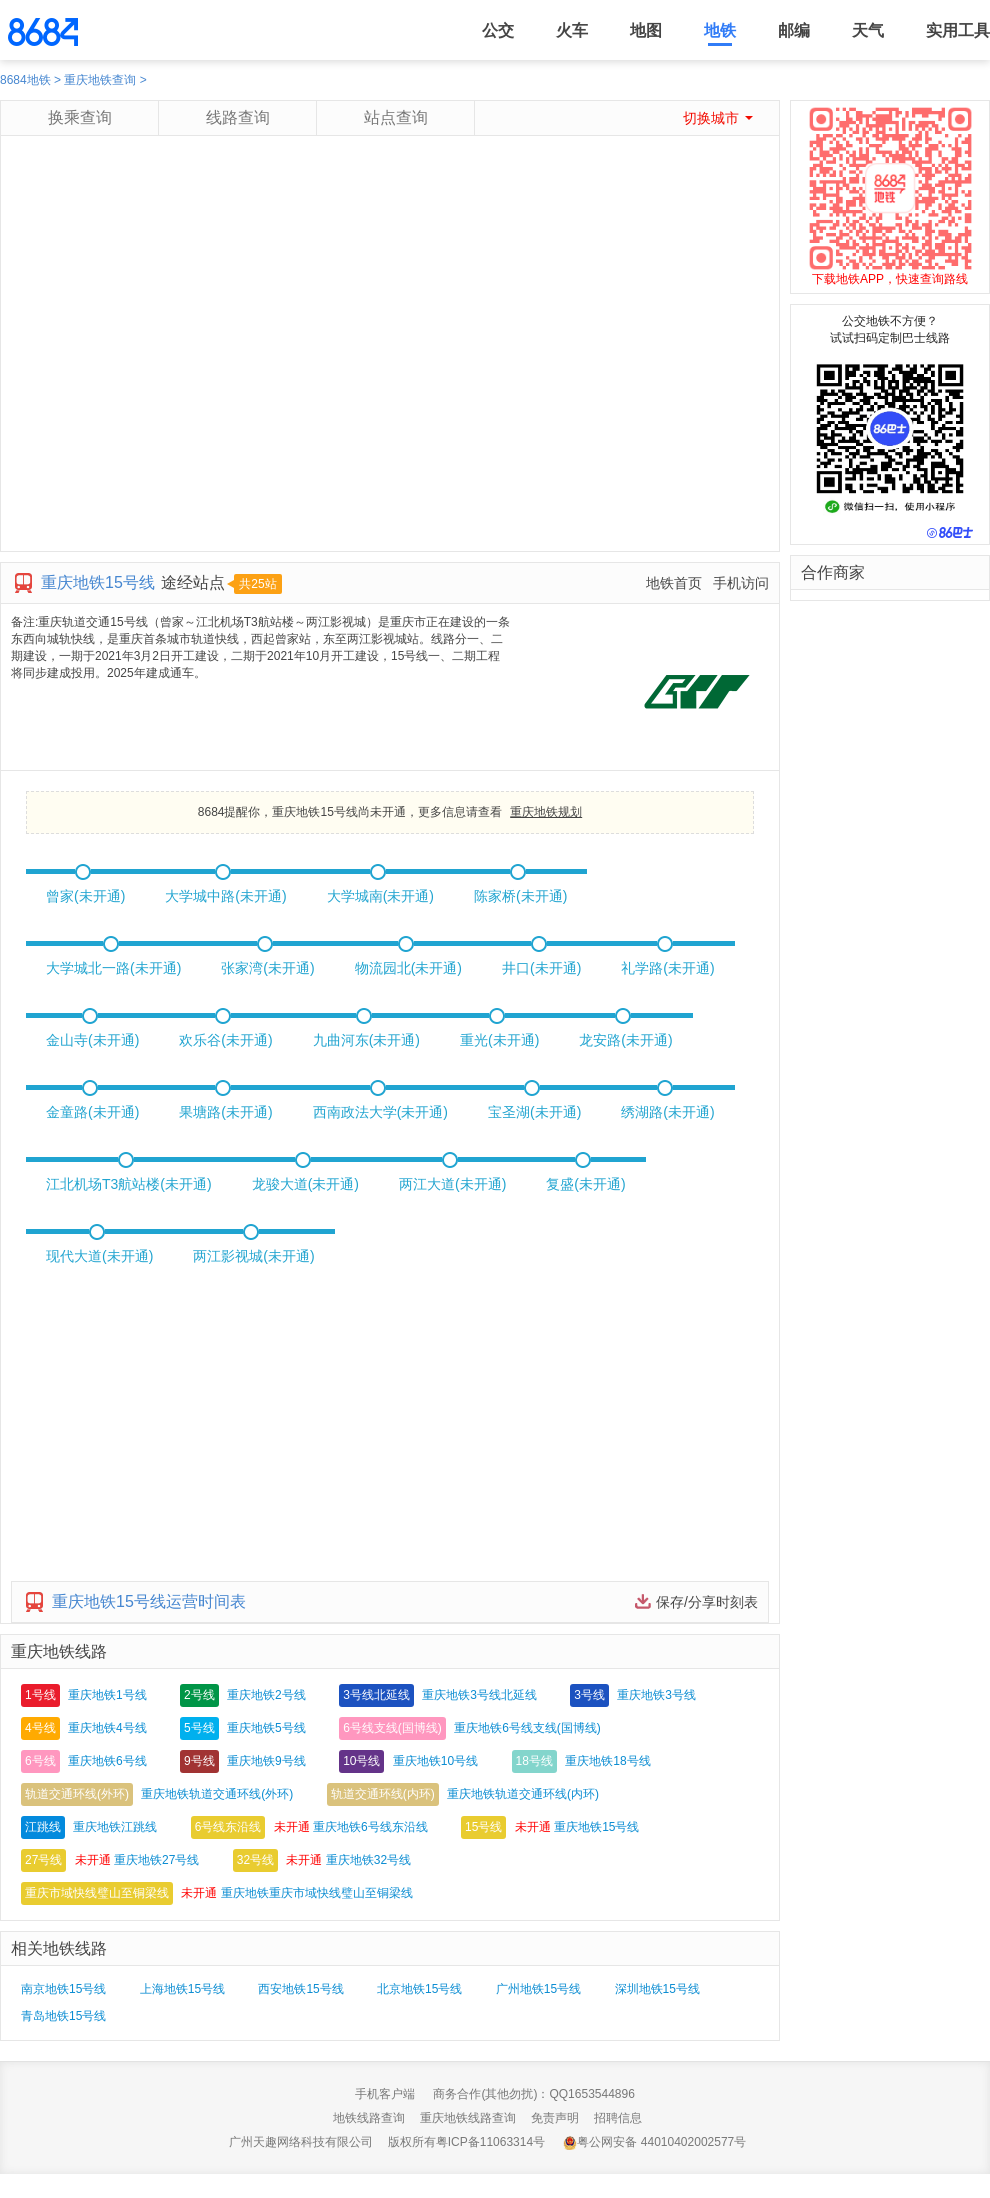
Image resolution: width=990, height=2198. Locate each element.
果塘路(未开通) (225, 1112)
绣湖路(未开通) (667, 1112)
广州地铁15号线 (538, 1989)
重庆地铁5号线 (266, 1728)
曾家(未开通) (85, 896)
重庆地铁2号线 (266, 1695)
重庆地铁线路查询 (468, 2118)
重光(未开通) (499, 1040)
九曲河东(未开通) (366, 1040)
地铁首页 (674, 583)
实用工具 (958, 30)
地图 (646, 30)
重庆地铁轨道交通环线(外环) (217, 1794)
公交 (498, 30)
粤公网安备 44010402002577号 (654, 2142)
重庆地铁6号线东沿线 (370, 1827)
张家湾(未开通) (267, 968)
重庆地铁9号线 (266, 1761)
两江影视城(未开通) (253, 1256)
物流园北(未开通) (408, 968)
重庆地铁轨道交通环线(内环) (523, 1794)
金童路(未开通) (92, 1112)
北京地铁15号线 (419, 1989)
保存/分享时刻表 (707, 1602)
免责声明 (555, 2118)
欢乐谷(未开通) (225, 1040)
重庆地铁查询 (100, 80)
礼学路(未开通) (667, 968)
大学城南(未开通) (380, 896)
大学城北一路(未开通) (113, 968)
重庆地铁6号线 (107, 1761)
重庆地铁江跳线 (115, 1827)
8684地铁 (25, 80)
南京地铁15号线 (63, 1989)
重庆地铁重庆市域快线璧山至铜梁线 (317, 1893)
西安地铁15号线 (300, 1989)
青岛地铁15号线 (63, 2016)
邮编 (794, 30)
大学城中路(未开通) (225, 896)
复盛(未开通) (585, 1184)
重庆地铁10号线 (435, 1761)
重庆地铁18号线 (607, 1761)
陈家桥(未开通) (520, 896)
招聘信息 (618, 2118)
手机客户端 (385, 2094)
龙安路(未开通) (625, 1040)
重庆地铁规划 (546, 812)
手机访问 (741, 583)
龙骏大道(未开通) (305, 1184)
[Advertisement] (187, 363)
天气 (868, 30)
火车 (572, 30)
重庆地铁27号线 (156, 1860)
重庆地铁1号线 (107, 1695)
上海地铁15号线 (182, 1989)
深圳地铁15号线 (657, 1989)
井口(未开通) (541, 968)
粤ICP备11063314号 (490, 2142)
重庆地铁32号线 (368, 1860)
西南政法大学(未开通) (380, 1112)
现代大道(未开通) (99, 1256)
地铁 (720, 30)
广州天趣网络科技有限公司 (301, 2142)
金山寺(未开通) (92, 1040)
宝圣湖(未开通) (534, 1112)
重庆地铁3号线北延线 (479, 1695)
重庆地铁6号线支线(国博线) (527, 1728)
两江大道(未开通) (452, 1184)
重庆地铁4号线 (107, 1728)
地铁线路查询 (369, 2118)
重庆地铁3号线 (656, 1695)
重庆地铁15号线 (596, 1827)
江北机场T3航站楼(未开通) (129, 1184)
